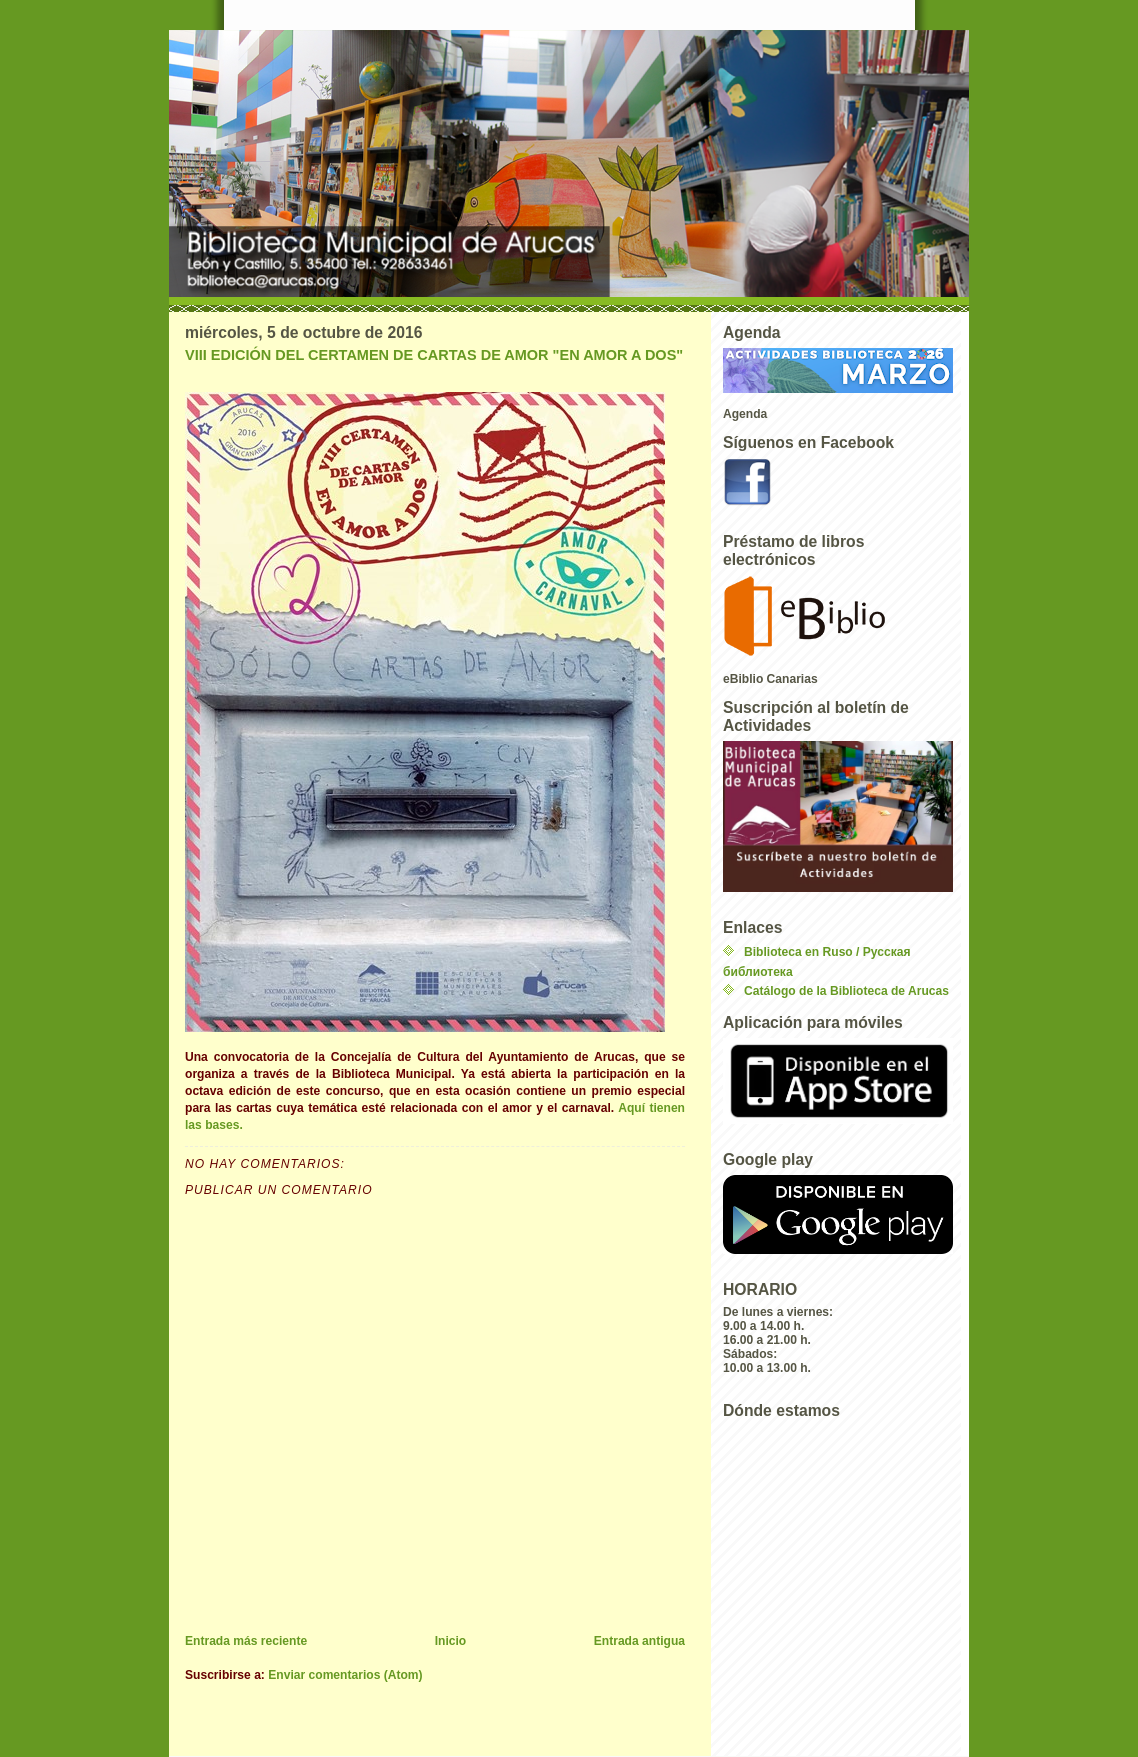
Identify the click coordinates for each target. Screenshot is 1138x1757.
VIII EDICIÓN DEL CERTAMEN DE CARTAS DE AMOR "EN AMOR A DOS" (434, 355)
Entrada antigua (639, 1641)
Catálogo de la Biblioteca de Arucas (846, 991)
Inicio (451, 1641)
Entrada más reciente (246, 1641)
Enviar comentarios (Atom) (345, 1675)
